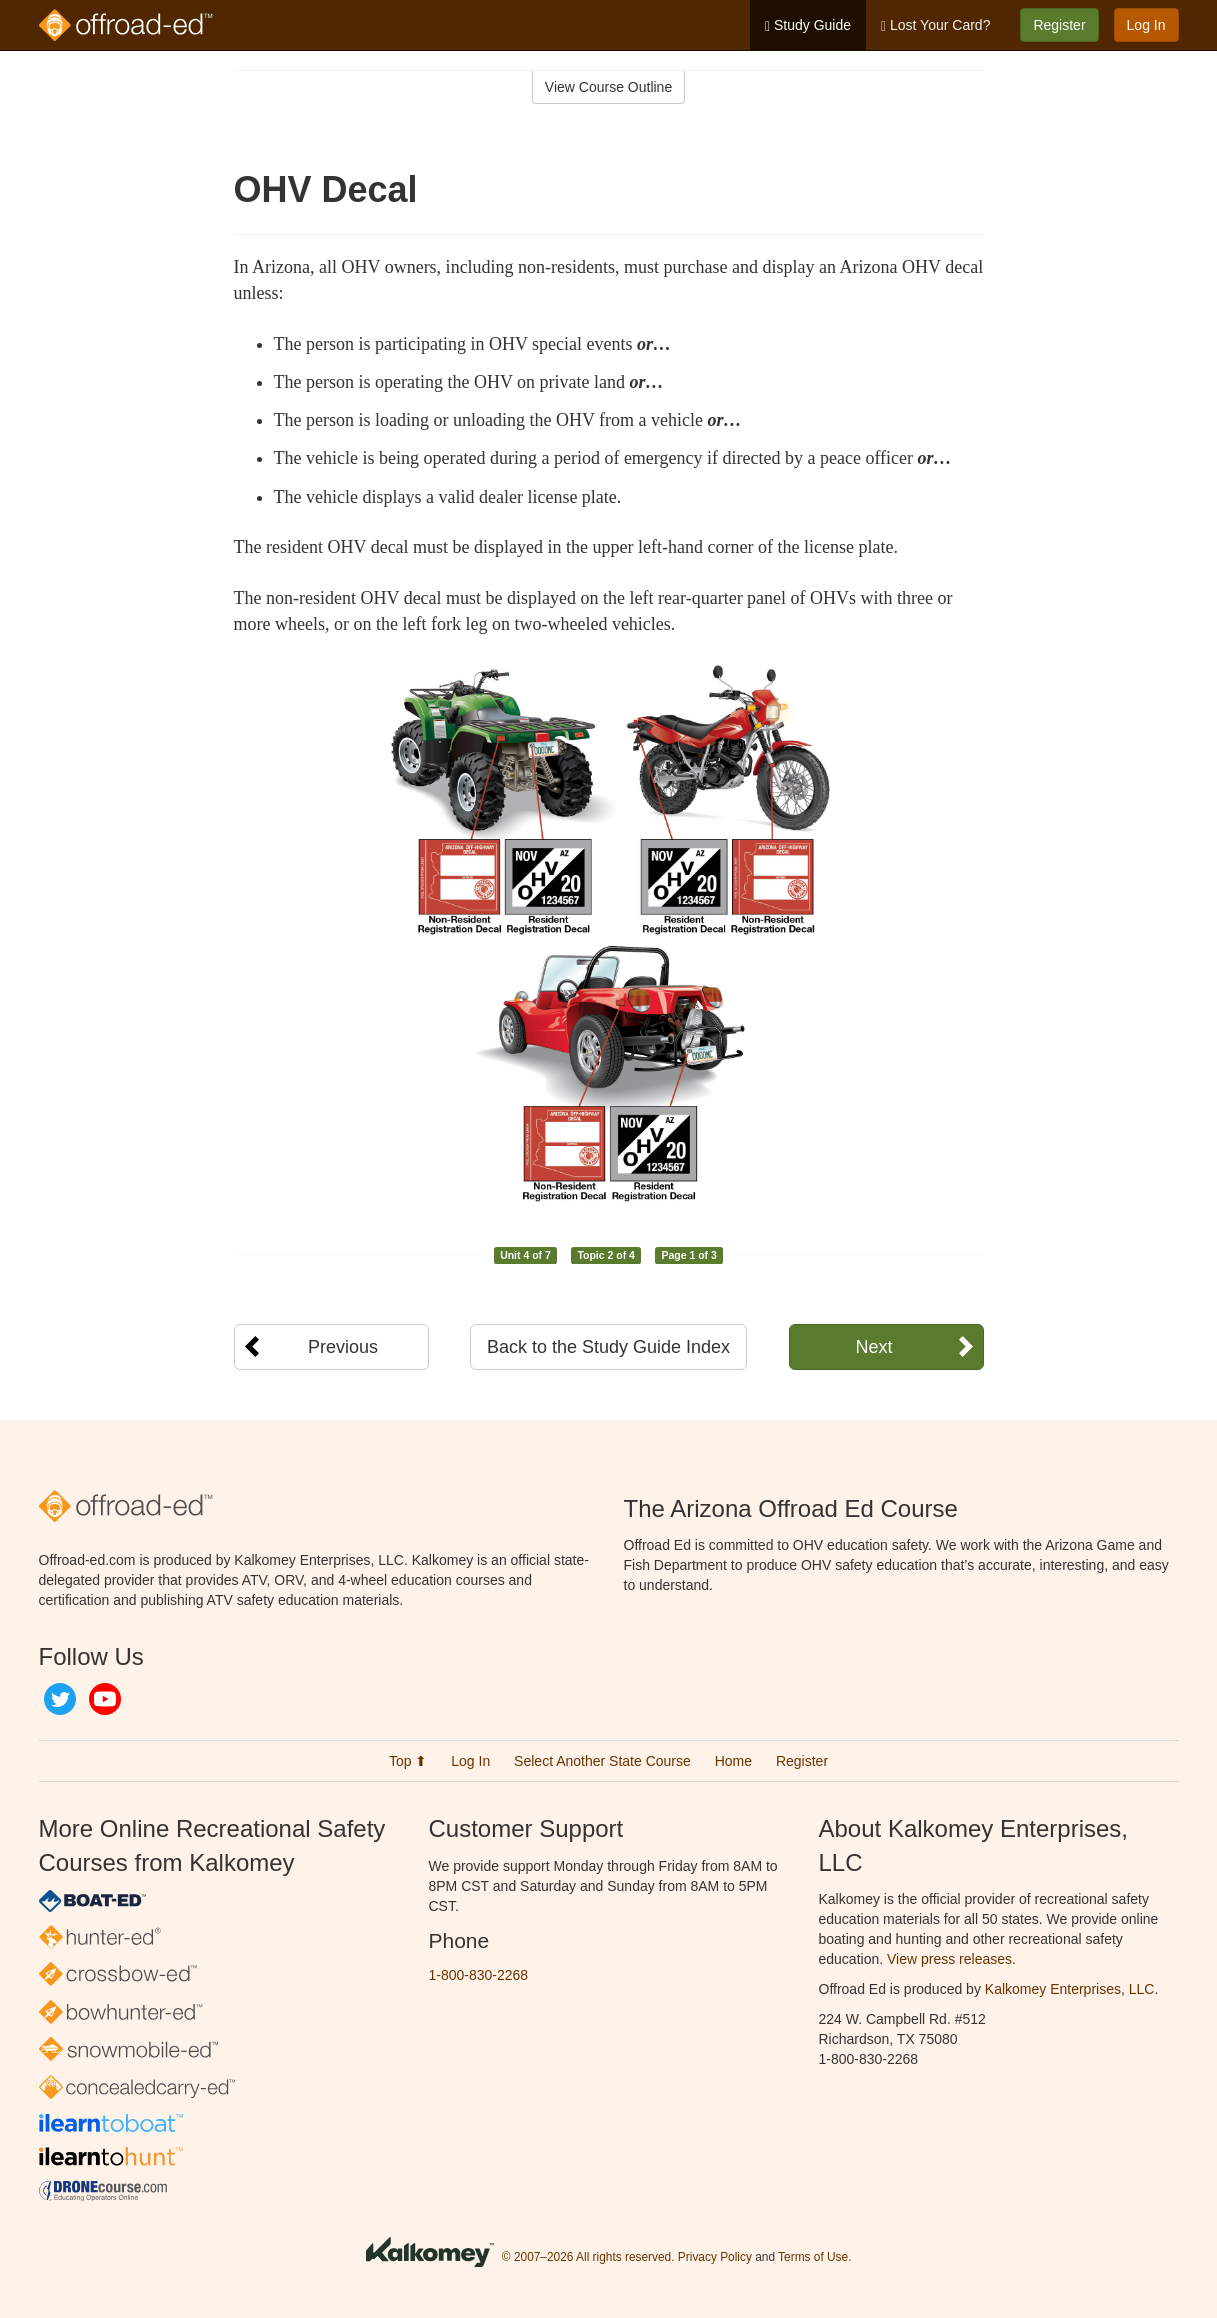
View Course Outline (608, 87)
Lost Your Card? (935, 25)
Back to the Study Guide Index (608, 1347)
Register (1059, 25)
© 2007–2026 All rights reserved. (588, 2257)
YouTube (105, 1699)
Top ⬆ (408, 1761)
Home (733, 1761)
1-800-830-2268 (479, 1975)
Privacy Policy (715, 2257)
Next (873, 1347)
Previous (343, 1347)
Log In (1146, 25)
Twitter (60, 1699)
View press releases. (951, 1959)
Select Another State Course (602, 1761)
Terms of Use (813, 2257)
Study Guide (808, 25)
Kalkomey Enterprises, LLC (1070, 1989)
